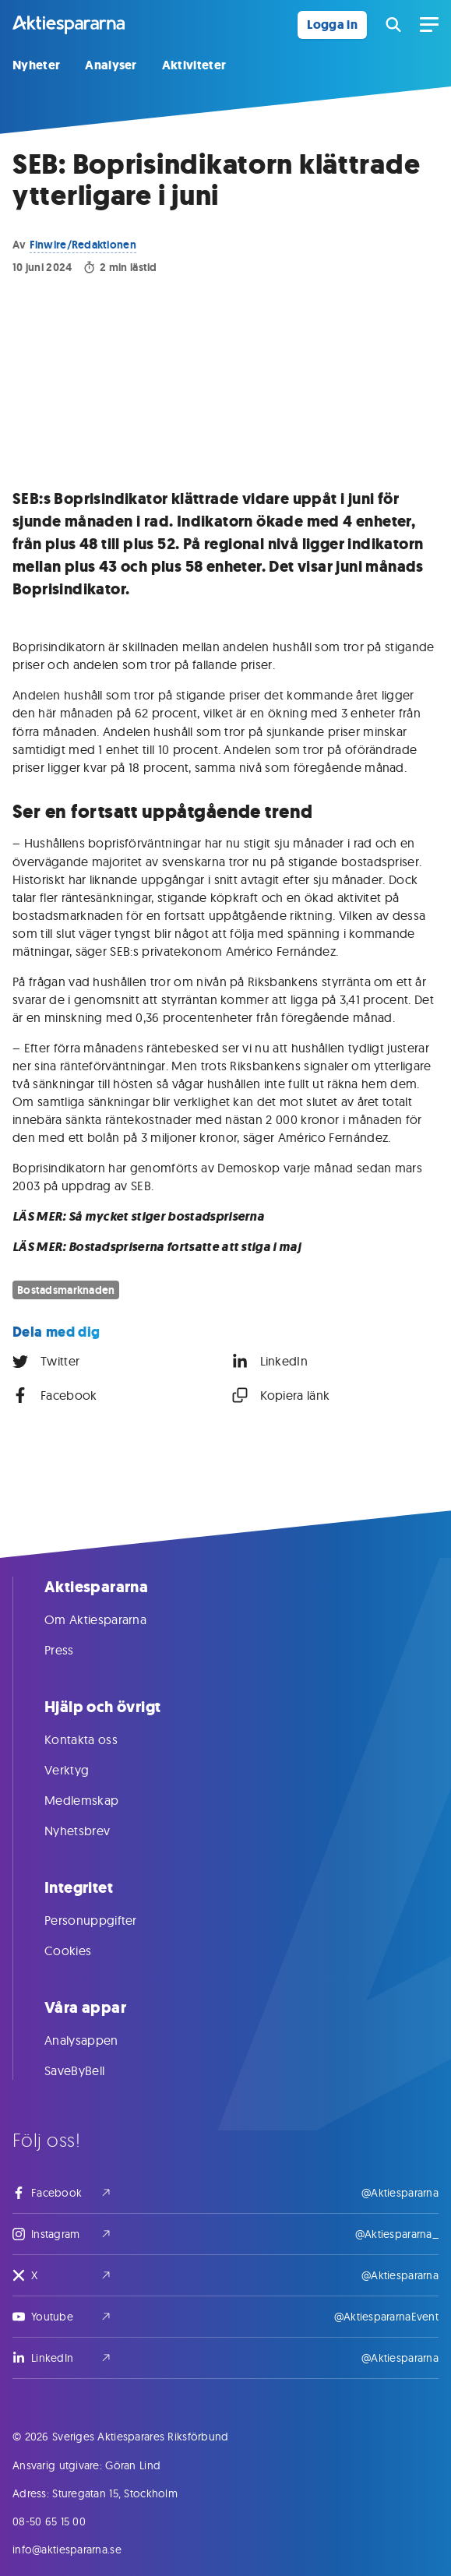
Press (74, 1650)
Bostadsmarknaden (66, 1290)
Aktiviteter (194, 65)
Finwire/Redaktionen (83, 245)
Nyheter (36, 65)
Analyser (111, 65)
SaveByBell (90, 2070)
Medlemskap (97, 1800)
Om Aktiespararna (111, 1619)
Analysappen (97, 2040)
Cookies (83, 1950)
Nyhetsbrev (92, 1830)
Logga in (332, 24)
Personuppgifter (106, 1920)
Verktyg (82, 1770)
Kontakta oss (96, 1739)
